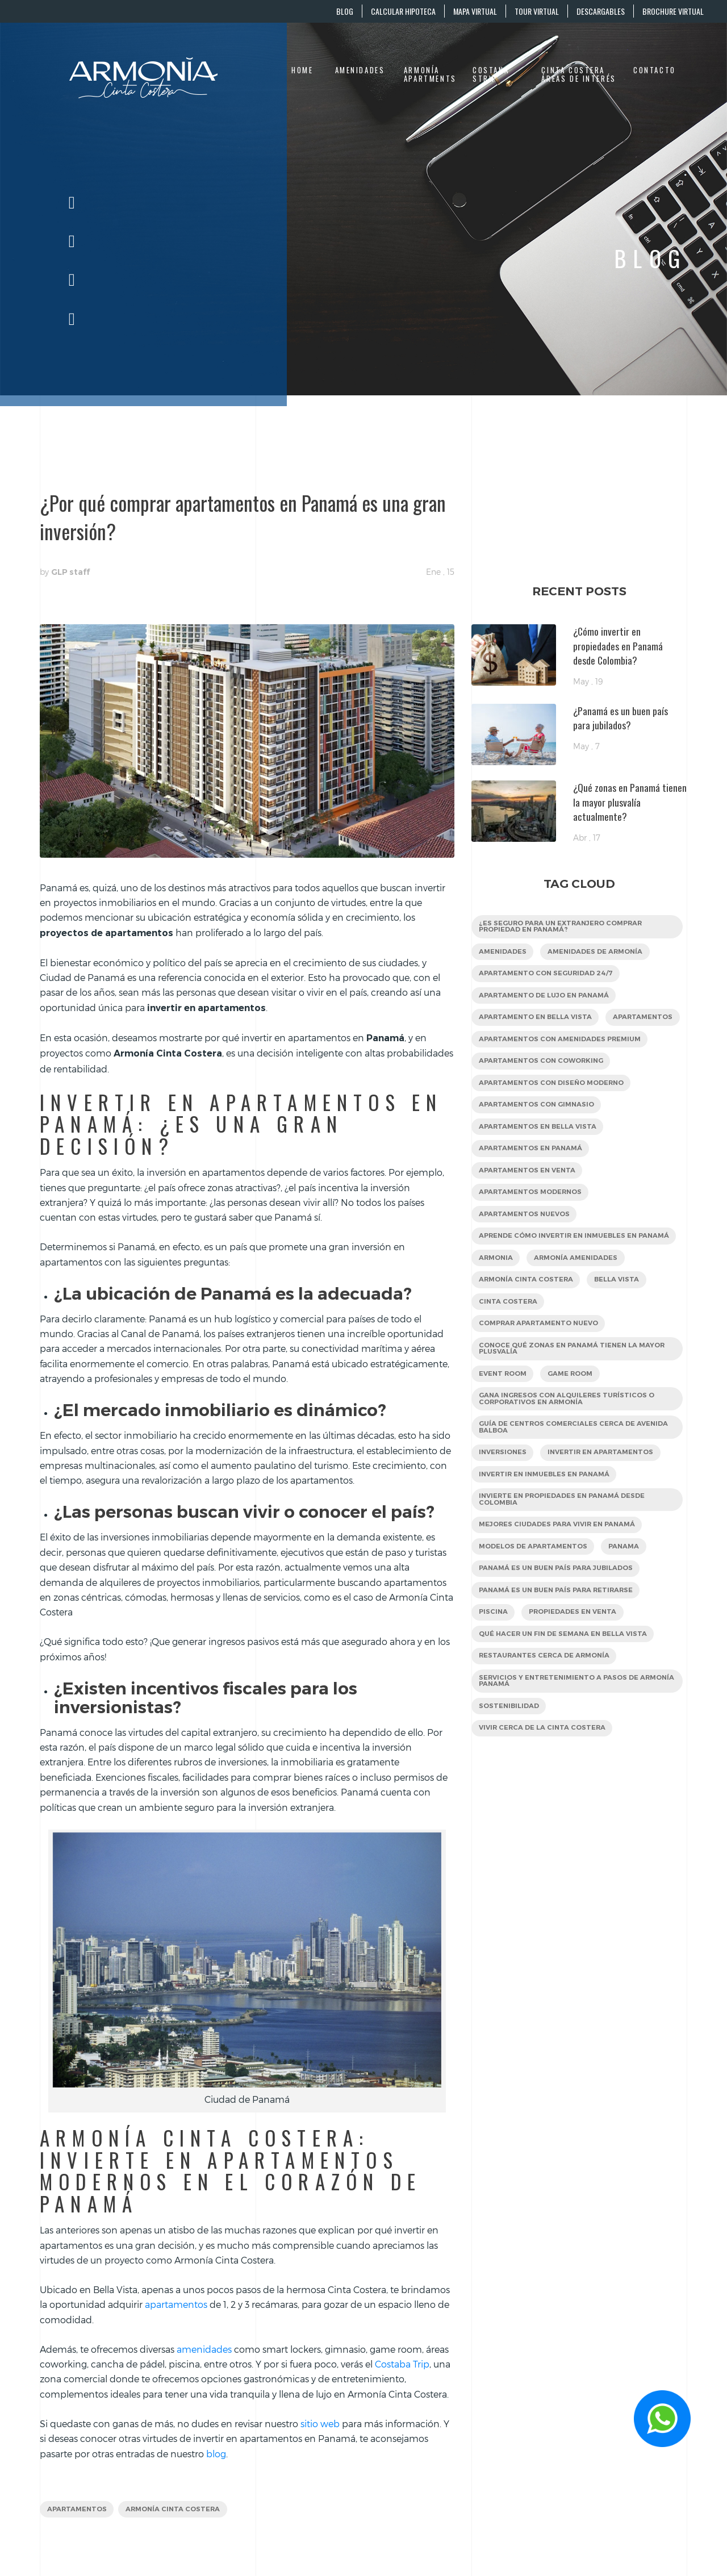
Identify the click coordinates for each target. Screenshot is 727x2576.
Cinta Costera (509, 1347)
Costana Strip (491, 74)
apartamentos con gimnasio (539, 1135)
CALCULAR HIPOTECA (403, 11)
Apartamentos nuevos (526, 1249)
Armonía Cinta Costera (178, 2510)
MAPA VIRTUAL (475, 11)
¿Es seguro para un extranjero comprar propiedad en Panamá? (565, 926)
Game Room (575, 1422)
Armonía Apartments (430, 74)
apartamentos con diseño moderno (555, 1112)
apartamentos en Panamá (532, 1180)
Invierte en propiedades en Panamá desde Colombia (566, 1552)
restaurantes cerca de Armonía (547, 1715)
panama (630, 1601)
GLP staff (70, 572)
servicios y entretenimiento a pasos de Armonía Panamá (562, 1742)
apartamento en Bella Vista (537, 1021)
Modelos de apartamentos (535, 1601)
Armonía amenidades (580, 1301)
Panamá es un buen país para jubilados (560, 1624)
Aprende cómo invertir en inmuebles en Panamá (562, 1275)
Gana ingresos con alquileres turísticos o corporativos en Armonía (571, 1448)
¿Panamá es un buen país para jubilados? (620, 718)
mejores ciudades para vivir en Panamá (561, 1579)
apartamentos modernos (533, 1226)
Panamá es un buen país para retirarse (559, 1647)
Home (302, 70)
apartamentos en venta (529, 1203)
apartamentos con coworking (544, 1089)
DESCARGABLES (600, 11)
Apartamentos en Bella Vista (539, 1158)
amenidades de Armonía (599, 953)
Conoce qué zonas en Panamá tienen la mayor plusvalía (575, 1396)
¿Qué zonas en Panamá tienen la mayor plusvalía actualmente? (630, 802)
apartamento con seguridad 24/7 (549, 976)
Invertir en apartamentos (606, 1504)
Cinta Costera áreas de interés (578, 74)
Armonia (497, 1301)
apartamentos (78, 2510)
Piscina (494, 1669)
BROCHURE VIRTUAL (673, 11)
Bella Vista (622, 1324)
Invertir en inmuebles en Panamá (547, 1526)
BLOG (344, 11)
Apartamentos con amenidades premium (563, 1067)
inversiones (504, 1504)
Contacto (654, 70)
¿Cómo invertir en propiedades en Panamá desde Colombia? (618, 645)
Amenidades (360, 70)
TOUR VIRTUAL (537, 11)
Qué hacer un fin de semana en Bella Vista (566, 1692)
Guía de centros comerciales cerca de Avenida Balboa (560, 1477)
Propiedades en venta (577, 1669)
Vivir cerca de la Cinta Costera (544, 1790)
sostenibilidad (510, 1768)
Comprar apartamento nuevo (542, 1370)
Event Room (504, 1422)
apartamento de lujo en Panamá (547, 999)
